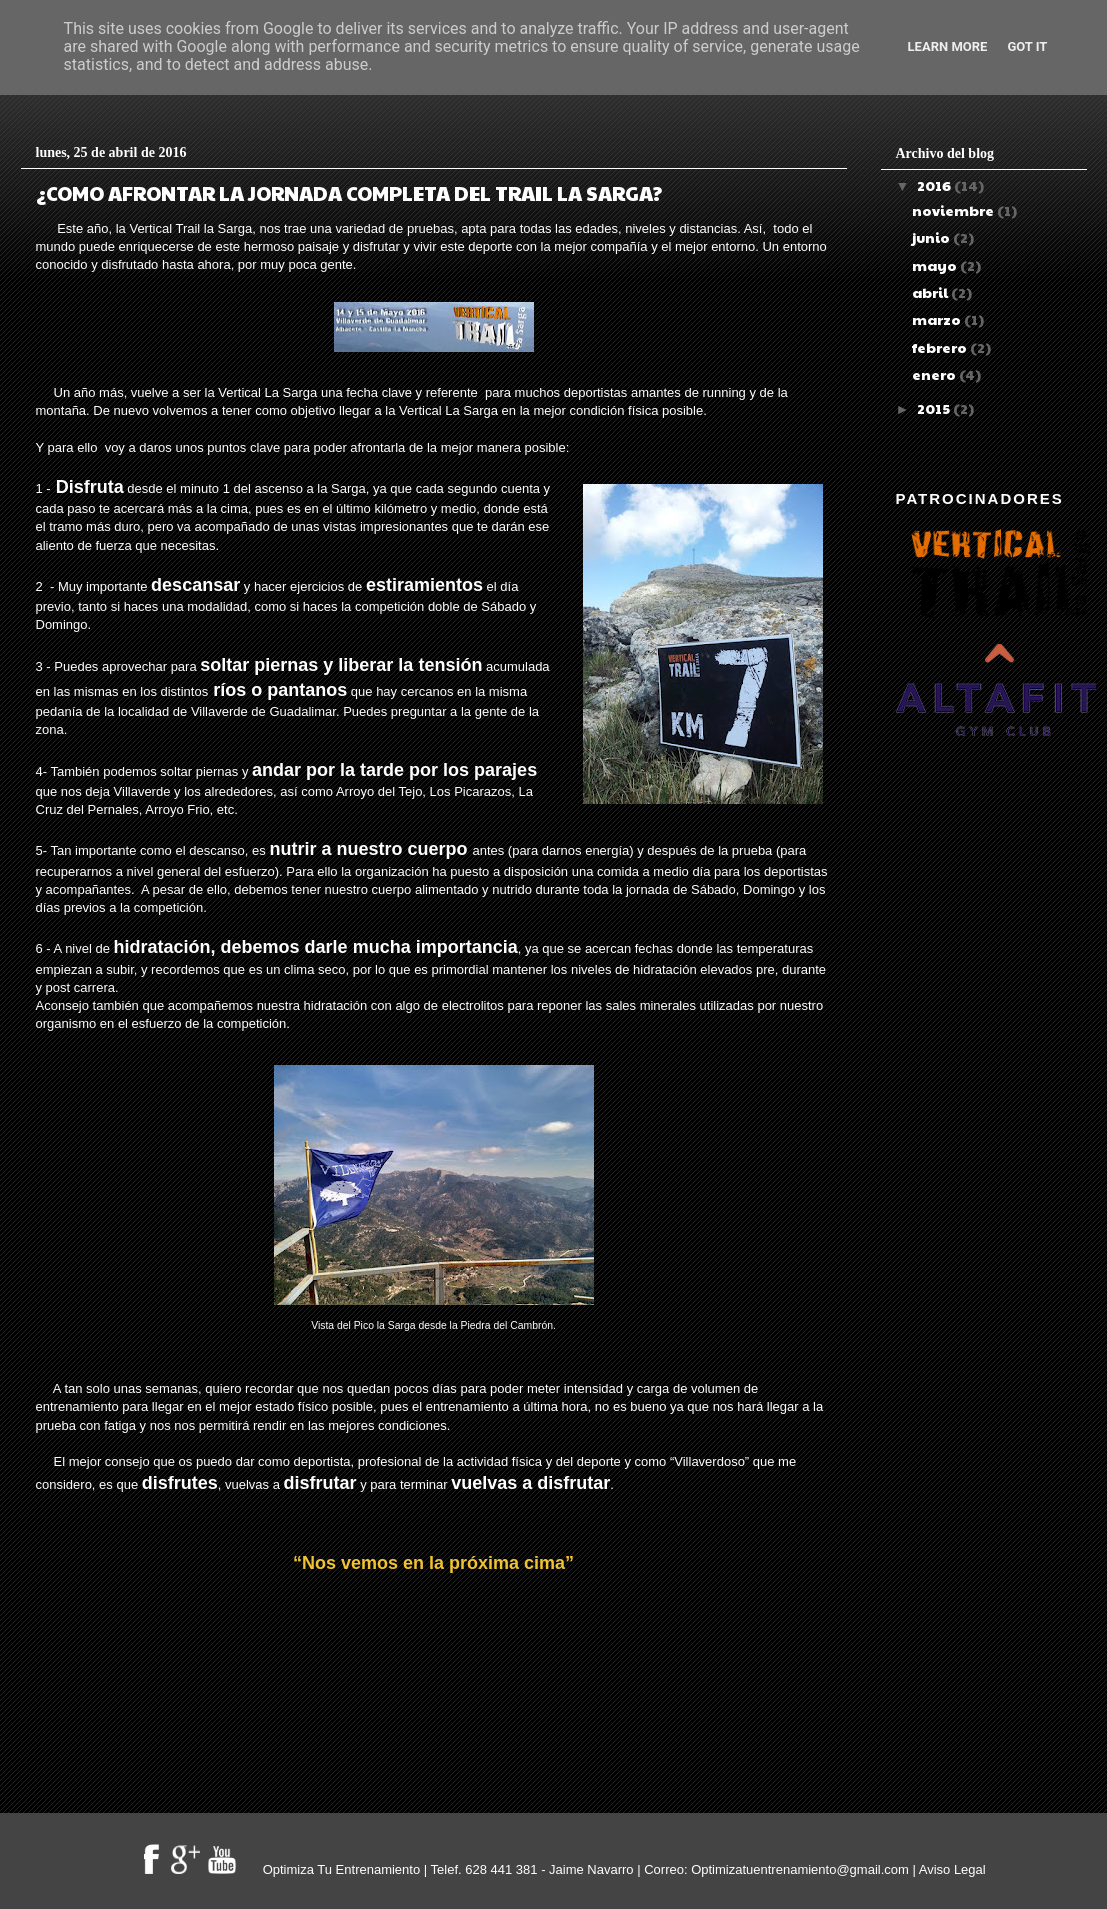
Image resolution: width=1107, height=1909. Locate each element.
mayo (936, 265)
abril (931, 292)
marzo (938, 319)
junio (932, 237)
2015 (935, 408)
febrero (941, 347)
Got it (1027, 46)
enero (935, 374)
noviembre (954, 210)
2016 (935, 185)
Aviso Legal (952, 1869)
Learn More (948, 46)
